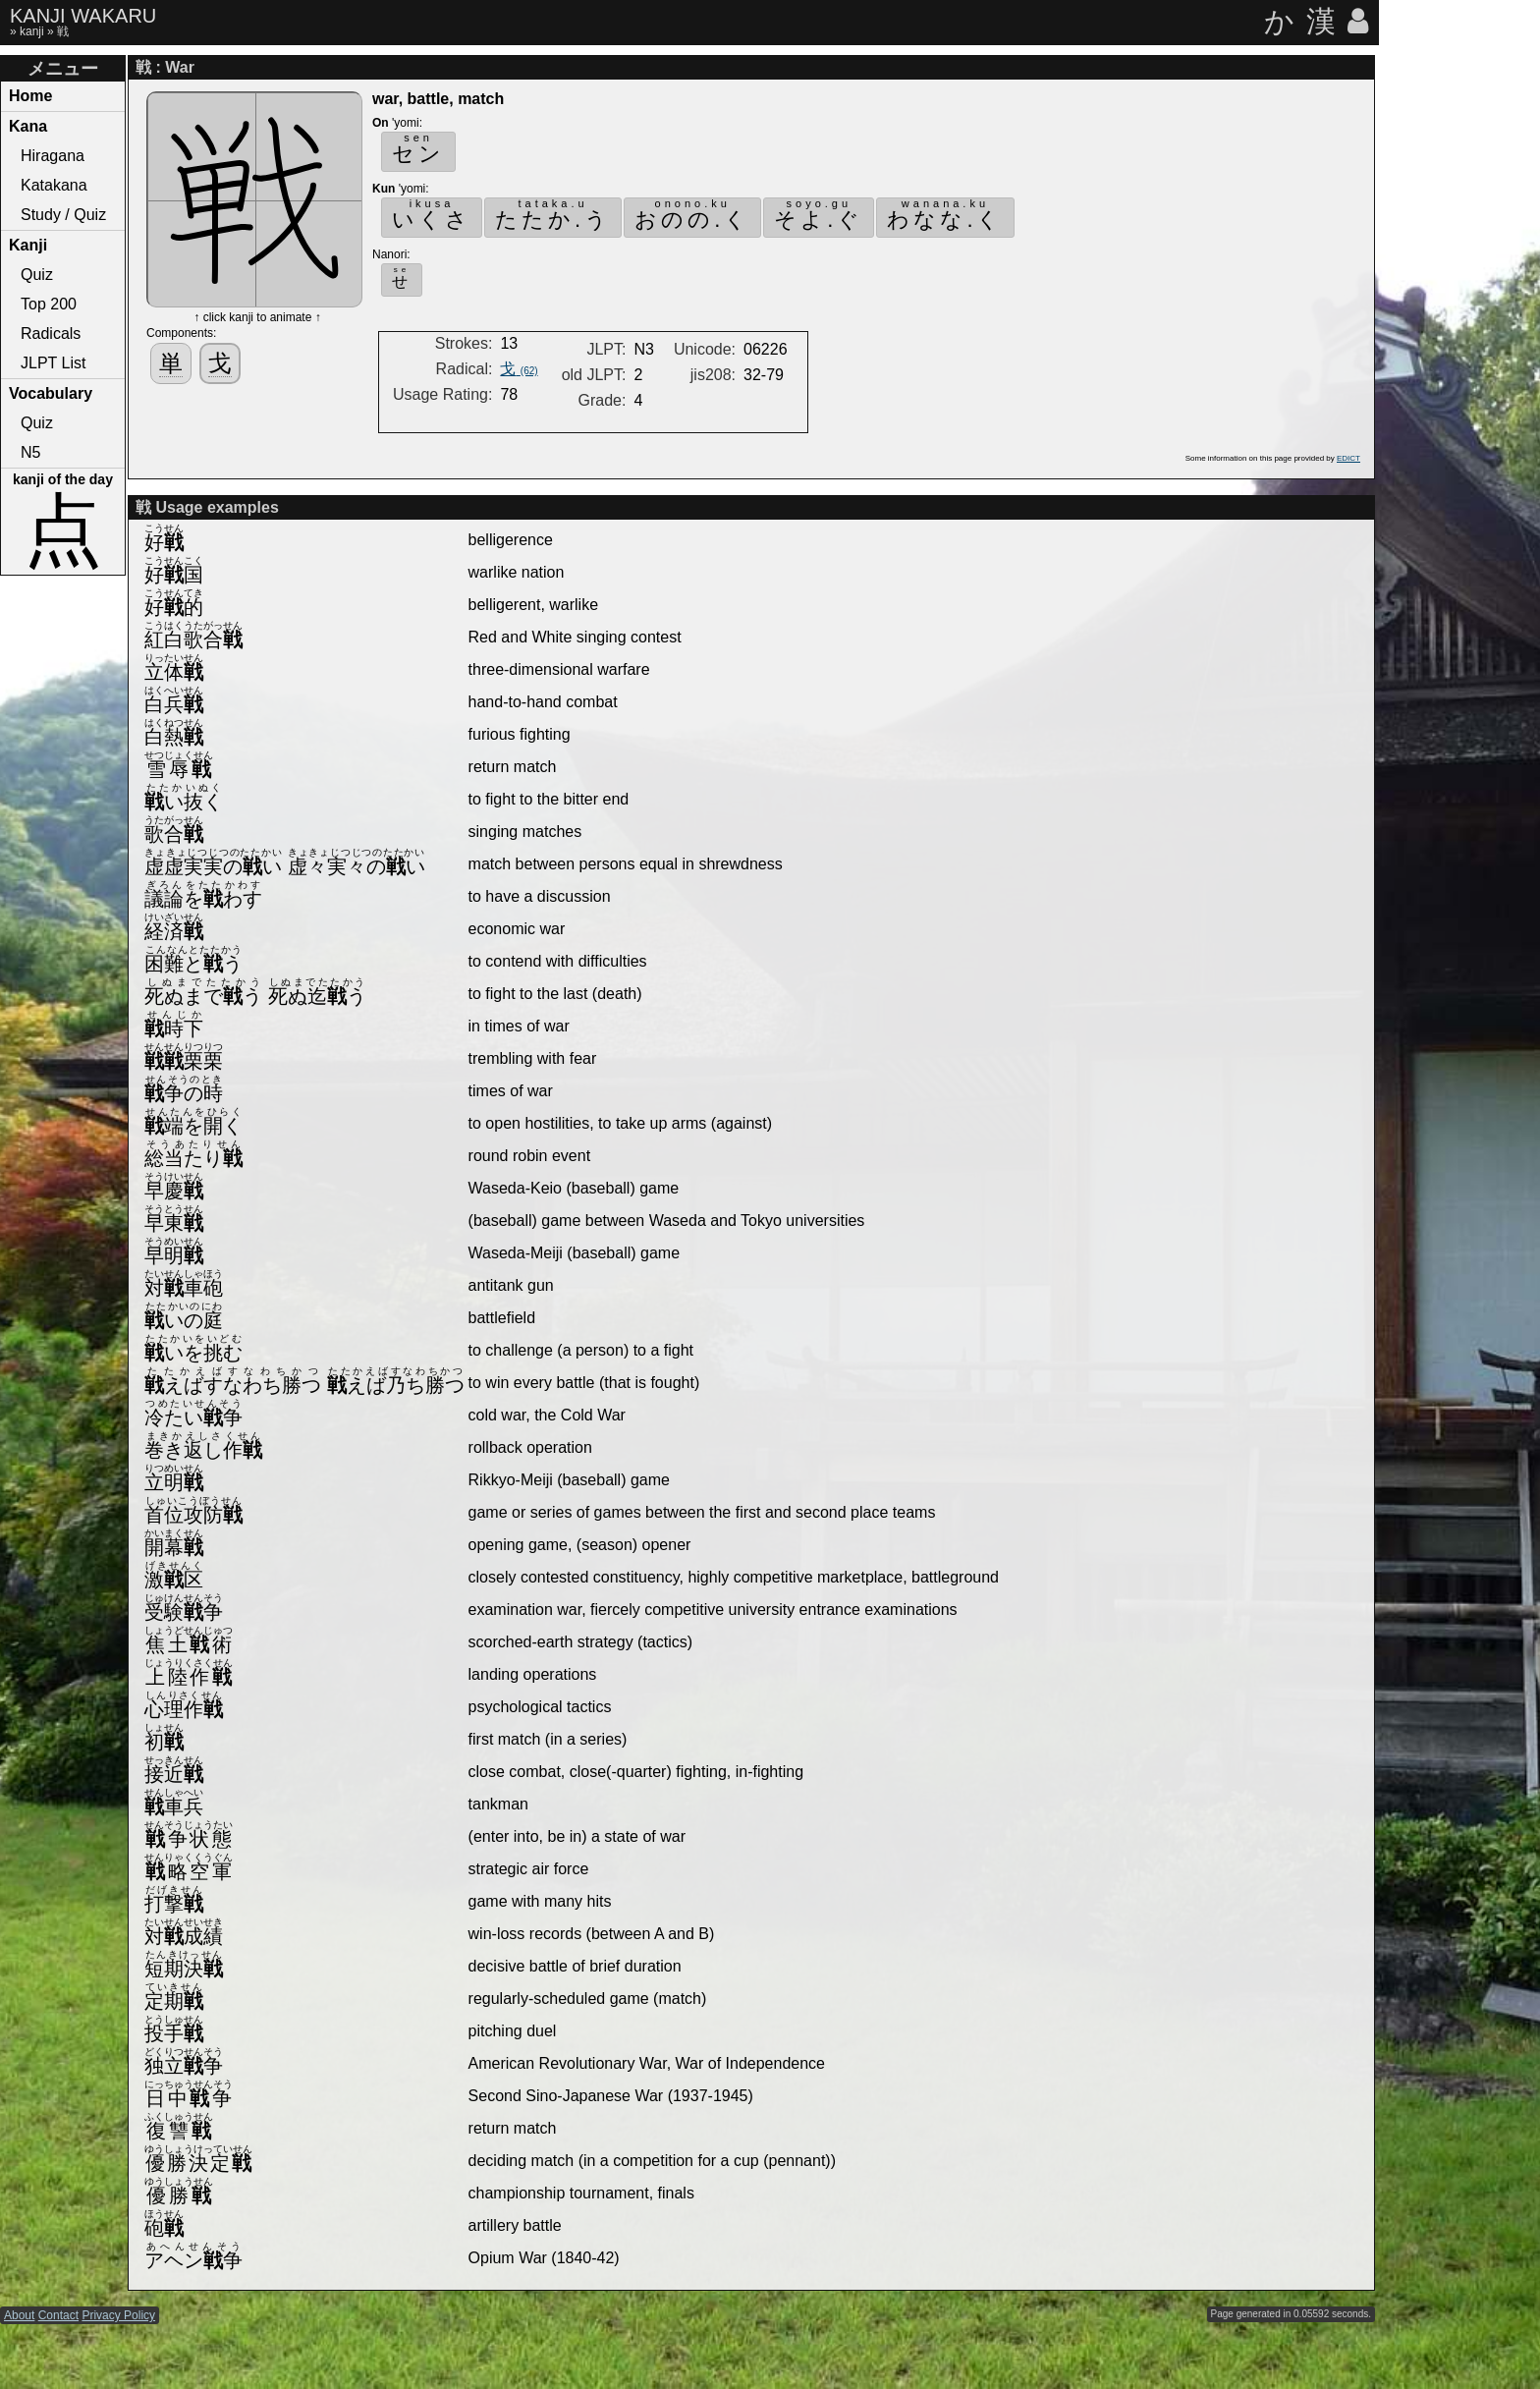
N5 (30, 452)
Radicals (51, 333)
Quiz (37, 274)
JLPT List (53, 363)
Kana (28, 126)
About (19, 2315)
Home (30, 95)
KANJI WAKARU (83, 16)
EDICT (1348, 458)
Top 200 (49, 304)
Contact (58, 2315)
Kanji (28, 245)
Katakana (54, 185)
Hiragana (52, 155)
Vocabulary (50, 393)
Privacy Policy (118, 2315)
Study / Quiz (63, 214)
